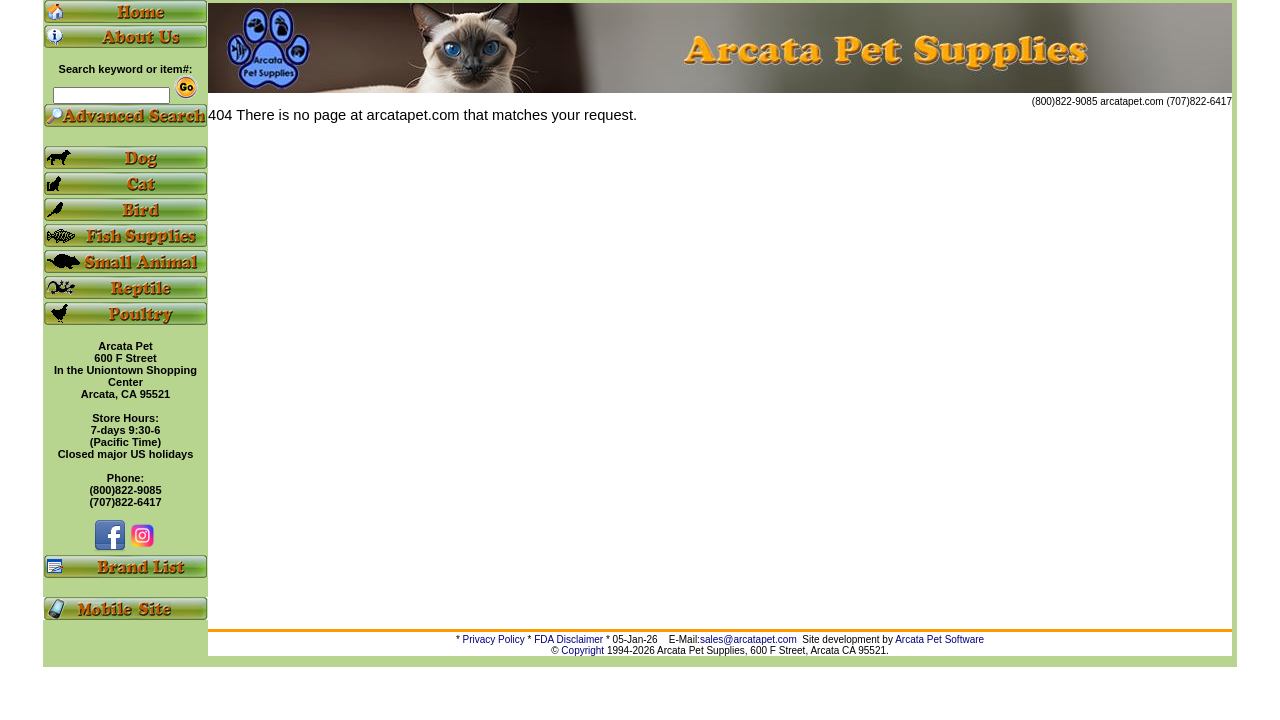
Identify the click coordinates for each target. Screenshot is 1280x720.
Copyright (582, 650)
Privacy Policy (494, 639)
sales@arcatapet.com (748, 639)
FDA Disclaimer (568, 639)
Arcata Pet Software (939, 639)
